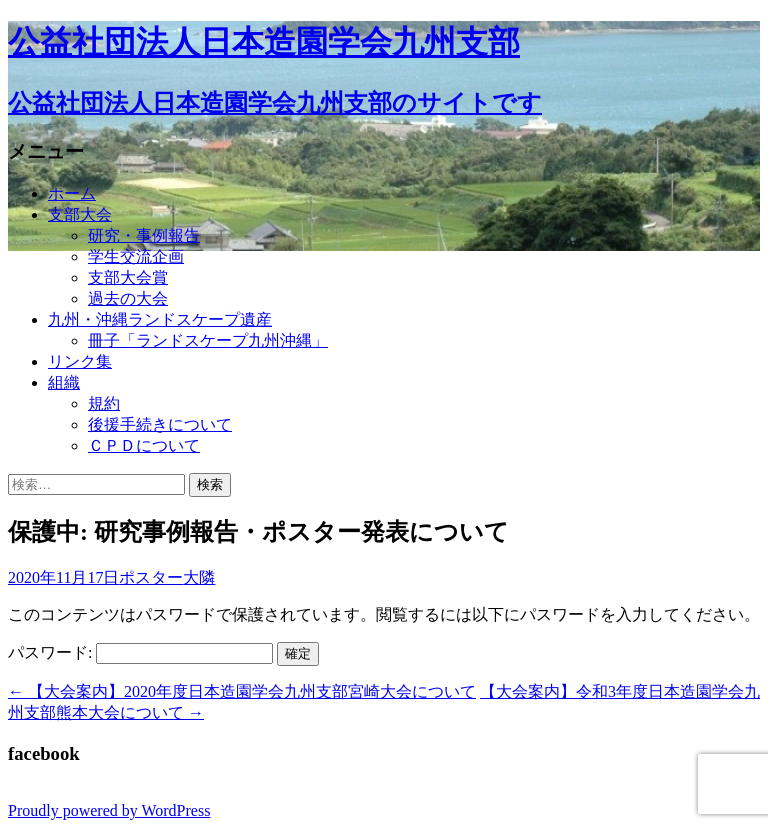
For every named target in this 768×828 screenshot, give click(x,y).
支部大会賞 (128, 277)
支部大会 (80, 214)
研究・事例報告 (144, 235)
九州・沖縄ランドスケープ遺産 (160, 319)
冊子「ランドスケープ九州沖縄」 (208, 340)
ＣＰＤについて (144, 445)
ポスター (151, 577)
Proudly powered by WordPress (109, 810)
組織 (64, 382)
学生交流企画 (136, 256)
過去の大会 (128, 298)
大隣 (199, 577)
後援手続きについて (160, 424)
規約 (104, 403)
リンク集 (80, 361)
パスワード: (140, 652)
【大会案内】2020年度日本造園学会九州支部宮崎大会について (242, 691)
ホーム (72, 193)
